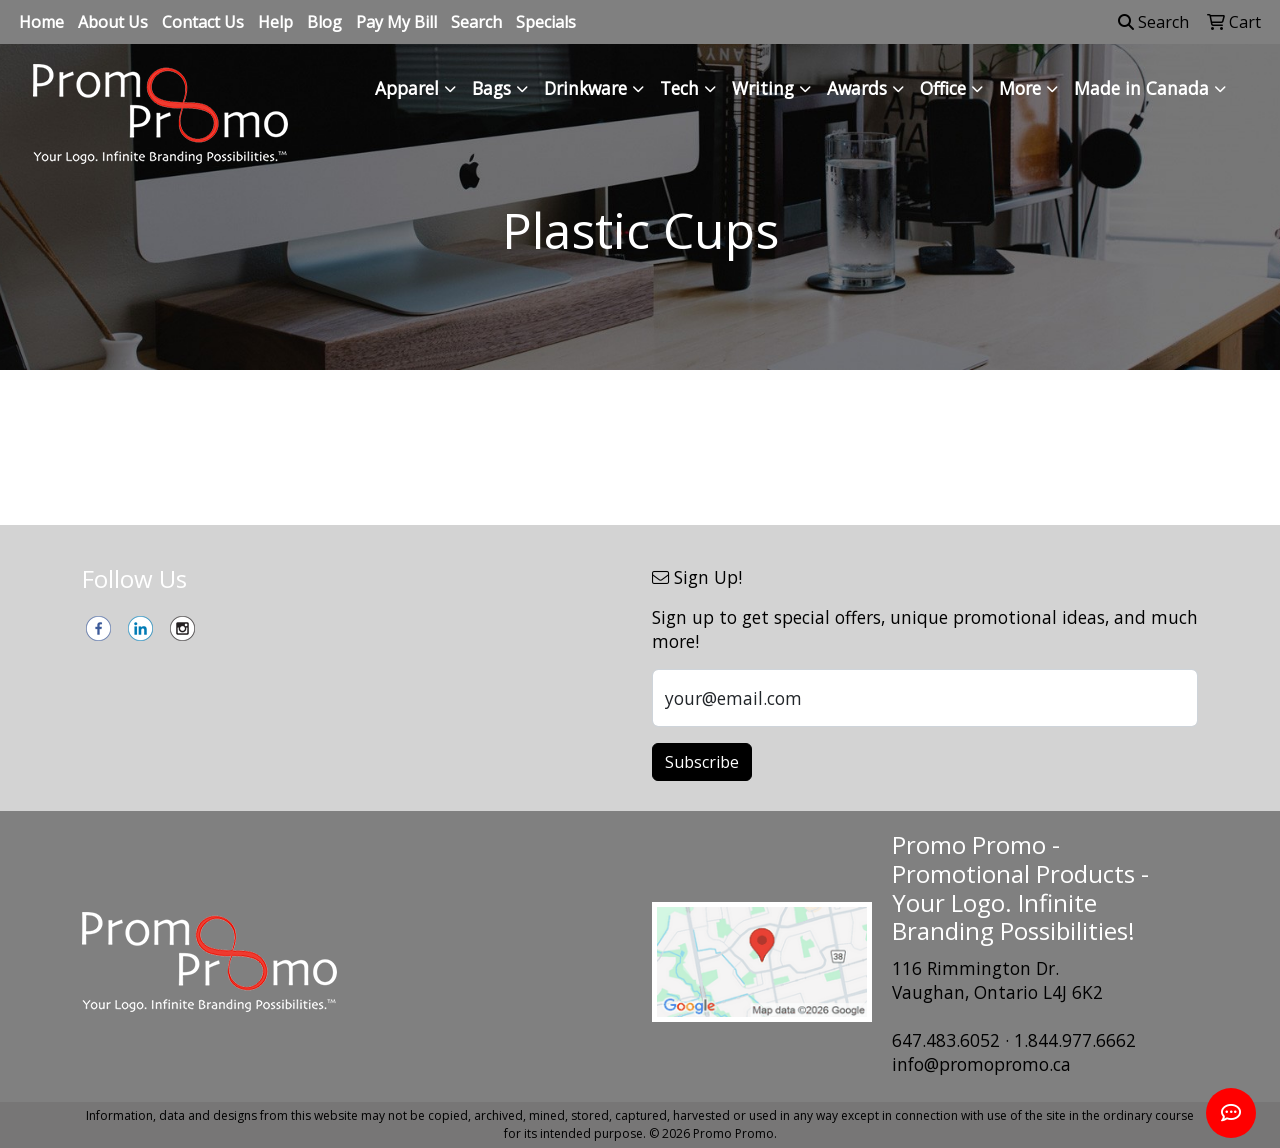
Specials (546, 22)
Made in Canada (1141, 88)
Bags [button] (491, 88)
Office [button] (943, 88)
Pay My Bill (396, 22)
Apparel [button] (407, 88)
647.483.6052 (946, 1040)
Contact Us (203, 22)
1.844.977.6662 (1075, 1040)
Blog (324, 22)
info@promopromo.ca (981, 1064)
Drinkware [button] (585, 88)
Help (275, 22)
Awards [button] (857, 88)
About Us (113, 22)
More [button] (1020, 88)
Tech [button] (679, 88)
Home (41, 22)
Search (476, 22)
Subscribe (702, 762)
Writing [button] (763, 88)
